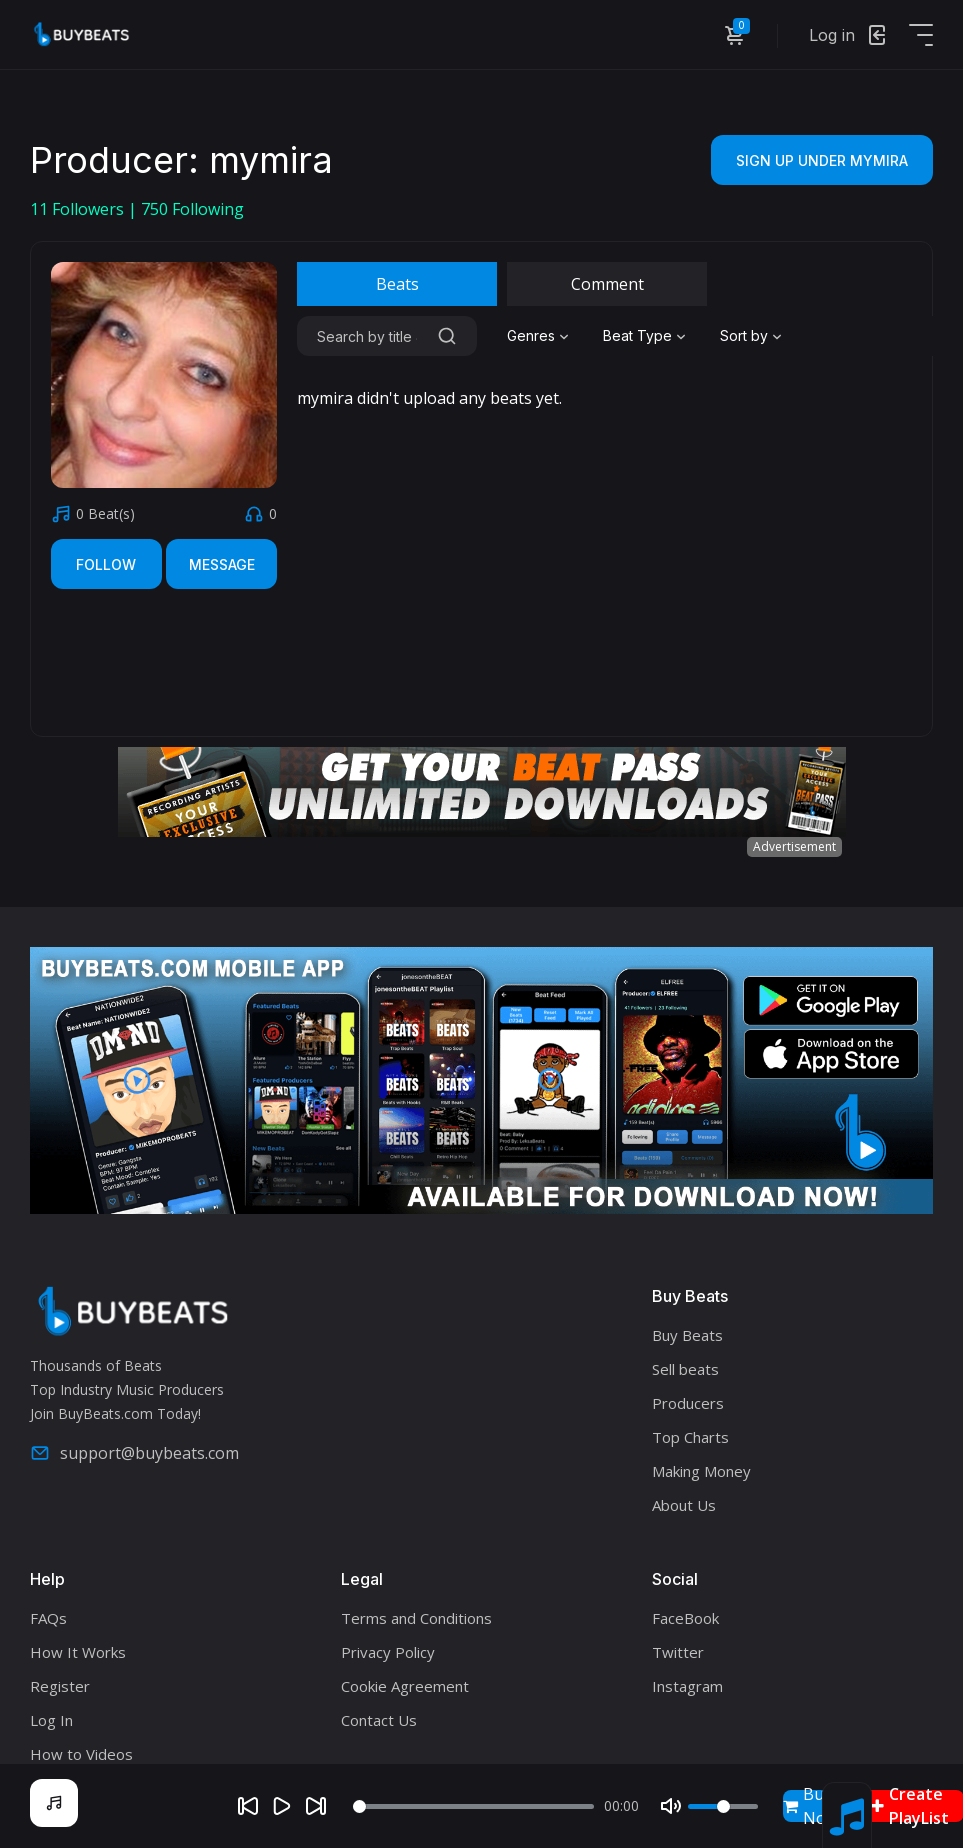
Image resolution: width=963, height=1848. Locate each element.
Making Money (701, 1471)
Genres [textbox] (531, 335)
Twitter (678, 1652)
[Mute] (671, 1806)
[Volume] (723, 1806)
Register (60, 1686)
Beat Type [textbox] (637, 335)
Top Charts (690, 1437)
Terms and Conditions (416, 1618)
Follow (106, 564)
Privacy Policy (388, 1652)
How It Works (78, 1652)
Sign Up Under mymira (822, 160)
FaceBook (685, 1618)
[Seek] (474, 1806)
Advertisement (794, 846)
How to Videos (81, 1754)
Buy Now (810, 1806)
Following (192, 209)
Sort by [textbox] (744, 335)
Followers (79, 209)
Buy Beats (687, 1335)
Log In (51, 1720)
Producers (688, 1403)
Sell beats (685, 1369)
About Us (684, 1505)
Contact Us (379, 1720)
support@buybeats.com (134, 1453)
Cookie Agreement (405, 1686)
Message (222, 564)
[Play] (282, 1806)
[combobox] (540, 336)
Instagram (687, 1686)
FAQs (48, 1618)
